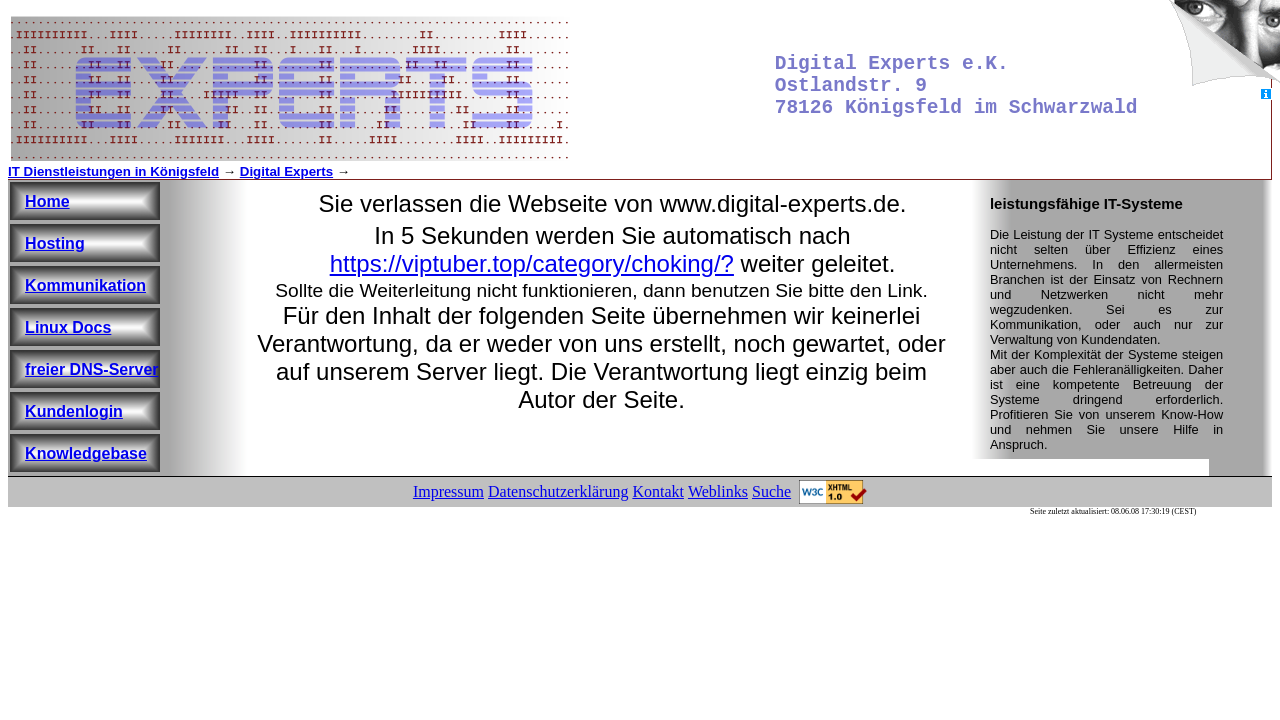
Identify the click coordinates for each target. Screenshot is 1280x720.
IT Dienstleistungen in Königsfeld (113, 171)
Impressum (448, 491)
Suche (771, 491)
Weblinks (718, 491)
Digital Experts (286, 171)
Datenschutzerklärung (558, 491)
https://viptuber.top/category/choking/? (532, 263)
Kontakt (658, 491)
